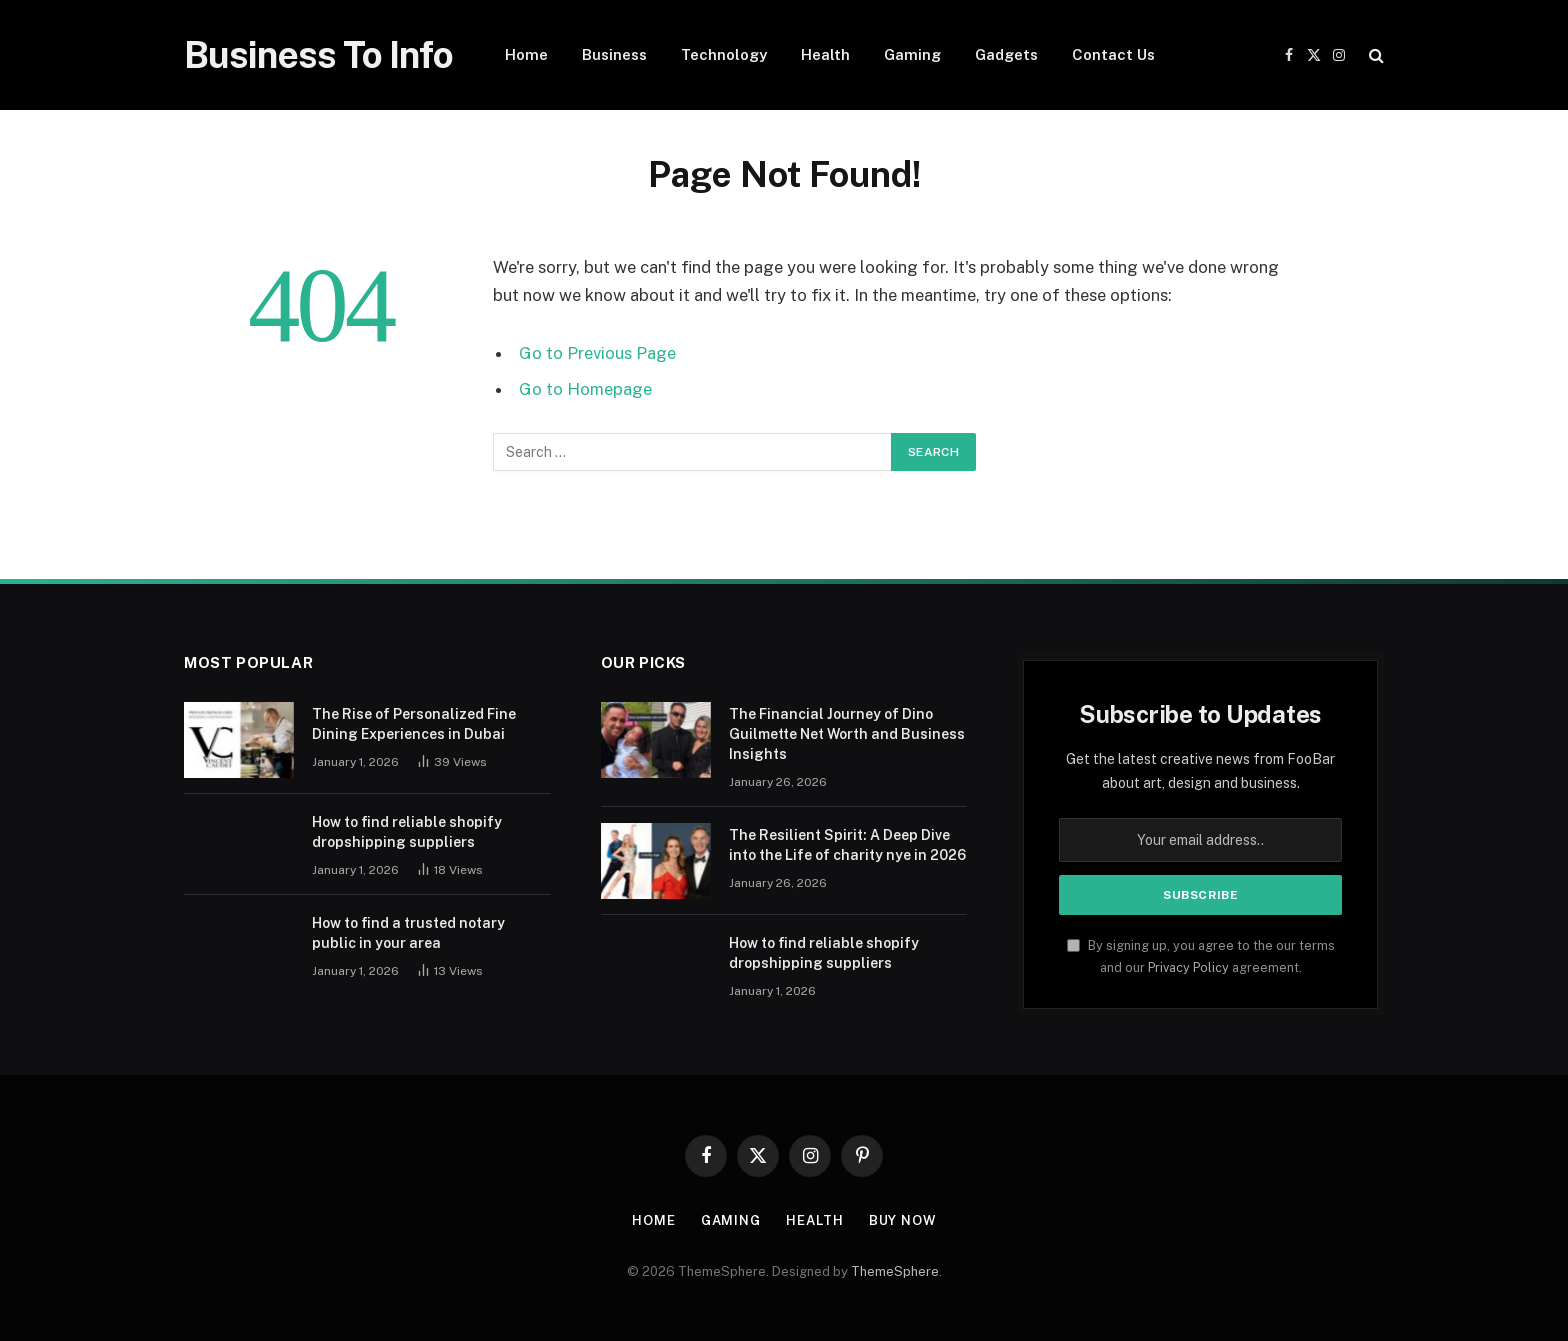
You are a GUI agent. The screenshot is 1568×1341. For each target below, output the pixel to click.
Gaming (912, 54)
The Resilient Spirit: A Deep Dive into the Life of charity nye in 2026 (847, 845)
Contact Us (1113, 54)
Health (825, 54)
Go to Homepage (585, 389)
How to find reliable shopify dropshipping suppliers (407, 832)
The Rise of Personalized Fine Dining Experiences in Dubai (414, 724)
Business (614, 54)
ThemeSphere (895, 1271)
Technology (724, 54)
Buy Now (902, 1220)
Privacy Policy (1188, 967)
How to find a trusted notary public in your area (408, 933)
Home (526, 54)
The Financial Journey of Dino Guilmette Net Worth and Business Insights (847, 734)
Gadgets (1006, 54)
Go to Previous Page (597, 353)
